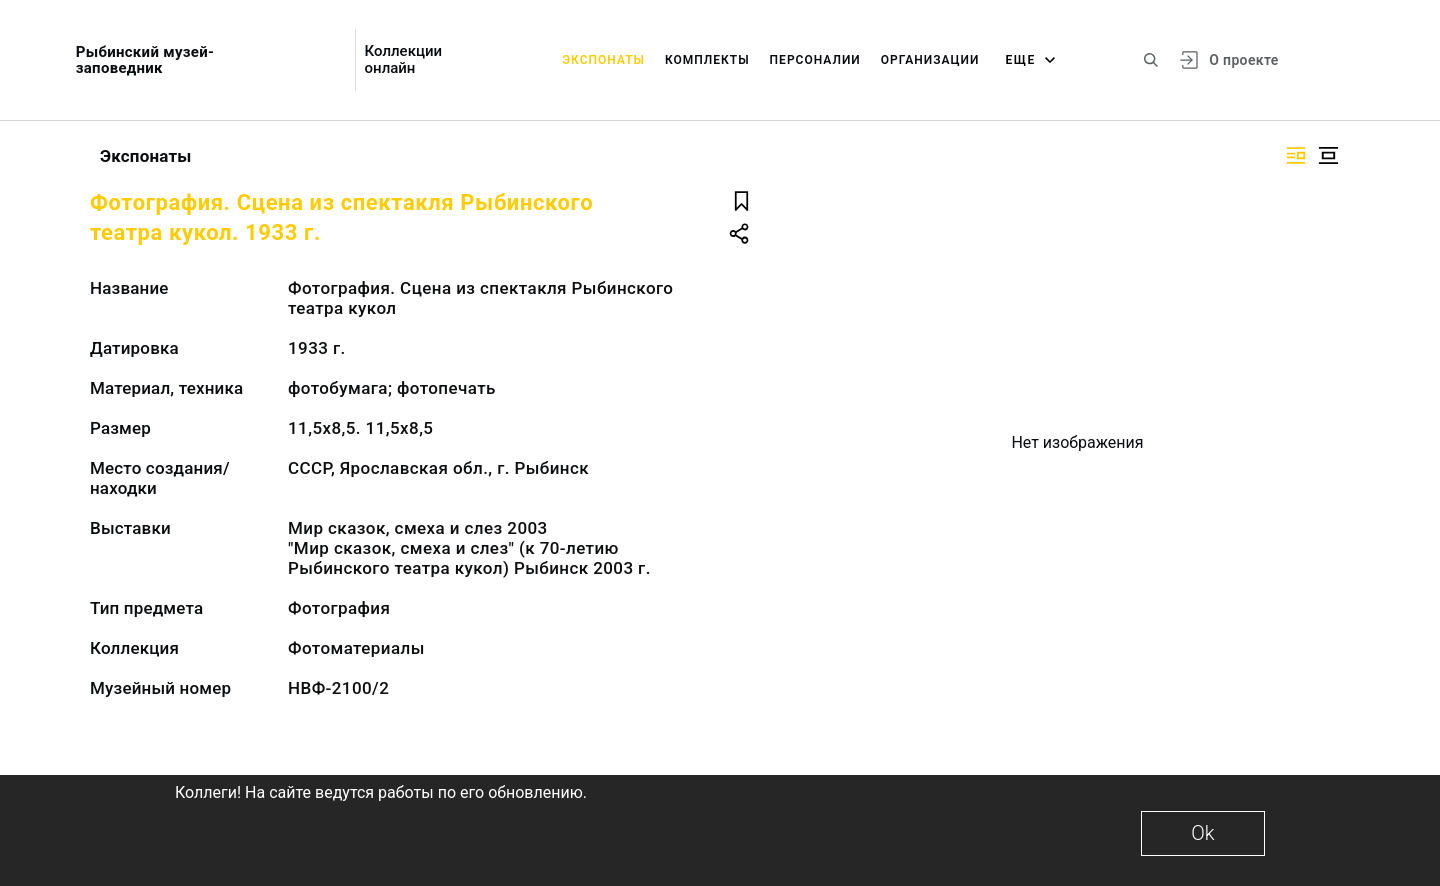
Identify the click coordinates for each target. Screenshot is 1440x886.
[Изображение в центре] (1328, 155)
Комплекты (707, 60)
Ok (1202, 833)
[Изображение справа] (1296, 155)
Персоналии (815, 60)
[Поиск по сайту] (1151, 60)
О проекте (1243, 60)
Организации (930, 60)
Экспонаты (603, 60)
